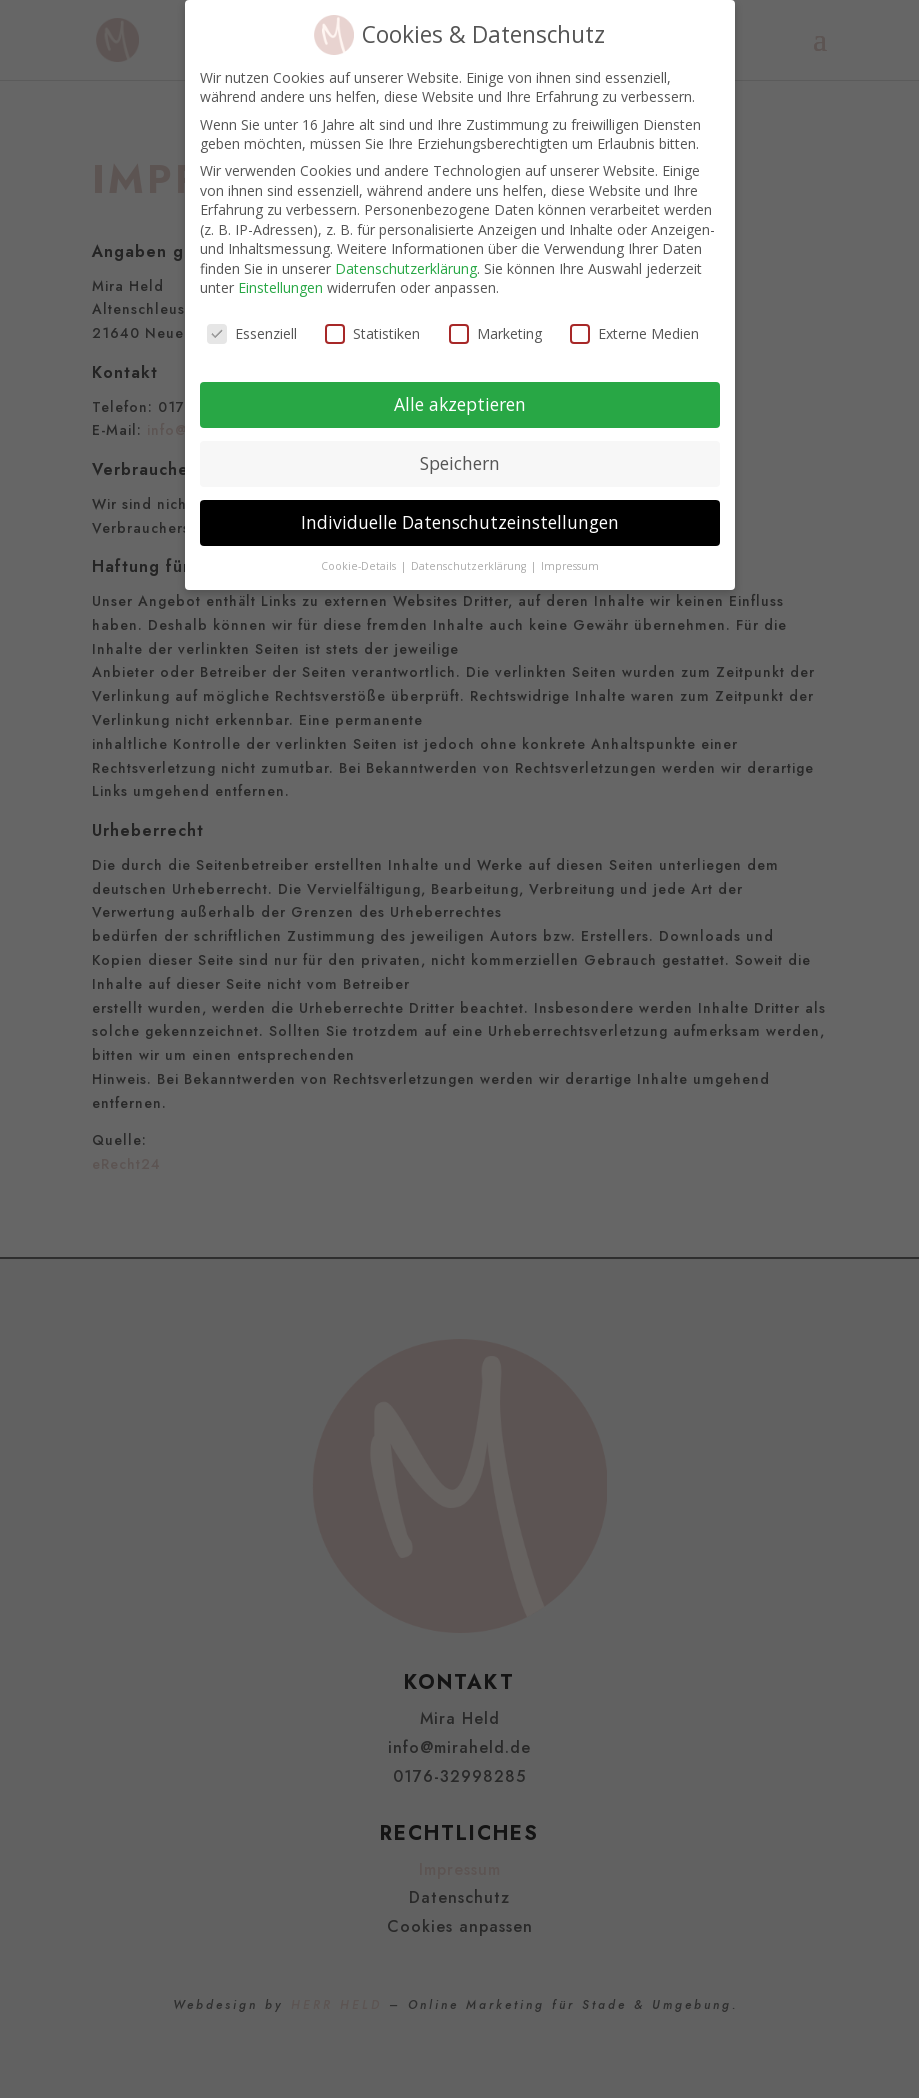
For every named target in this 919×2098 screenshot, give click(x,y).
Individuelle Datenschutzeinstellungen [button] (460, 507)
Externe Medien (634, 319)
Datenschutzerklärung (406, 253)
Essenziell (252, 319)
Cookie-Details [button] (360, 551)
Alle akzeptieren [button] (460, 390)
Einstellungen (280, 273)
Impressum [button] (570, 551)
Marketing (495, 319)
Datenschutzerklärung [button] (470, 551)
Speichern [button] (460, 449)
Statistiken (372, 319)
